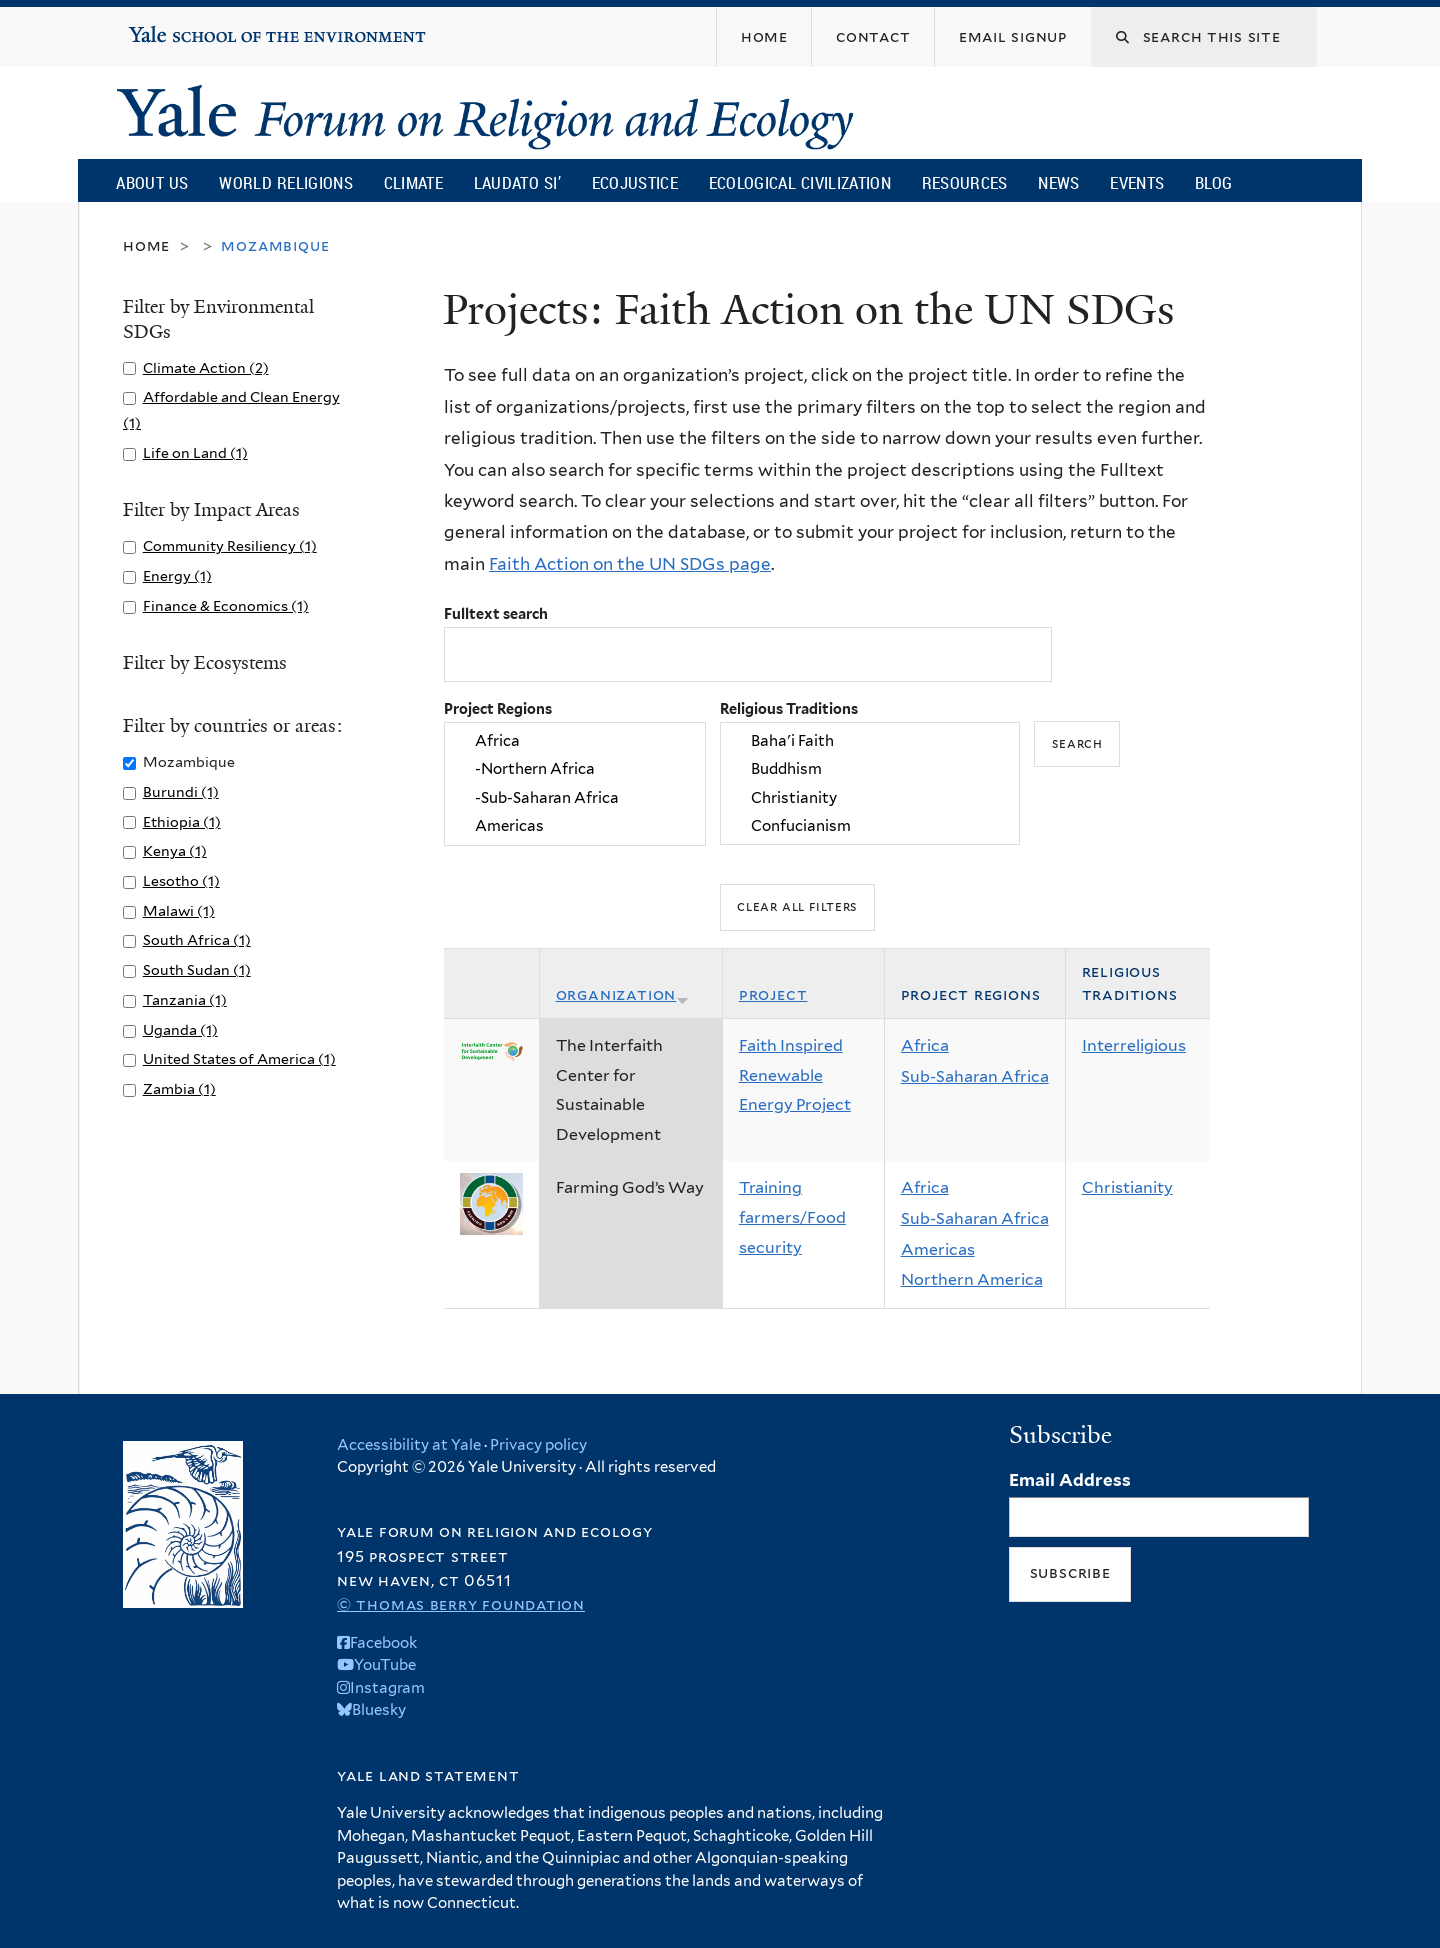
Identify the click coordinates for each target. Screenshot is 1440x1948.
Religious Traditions (789, 708)
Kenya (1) (175, 850)
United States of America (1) (239, 1058)
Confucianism (870, 826)
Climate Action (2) (206, 367)
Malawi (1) (179, 910)
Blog (1213, 182)
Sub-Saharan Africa (975, 1076)
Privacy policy (538, 1445)
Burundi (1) (181, 791)
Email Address (1070, 1480)
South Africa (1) (197, 939)
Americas (575, 826)
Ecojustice (635, 182)
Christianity (870, 798)
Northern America (972, 1279)
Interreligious (1134, 1045)
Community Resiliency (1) (230, 545)
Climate (413, 182)
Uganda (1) (180, 1029)
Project (773, 994)
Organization (623, 994)
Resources (965, 182)
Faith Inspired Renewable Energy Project (795, 1075)
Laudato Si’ (517, 182)
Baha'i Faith (870, 741)
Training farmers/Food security (792, 1217)
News (1058, 182)
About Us (152, 182)
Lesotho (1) (181, 880)
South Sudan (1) (197, 969)
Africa (575, 741)
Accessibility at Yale (409, 1445)
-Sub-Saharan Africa (575, 798)
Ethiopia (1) (182, 821)
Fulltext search (496, 613)
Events (1137, 182)
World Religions (286, 182)
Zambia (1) (179, 1088)
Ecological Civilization (800, 182)
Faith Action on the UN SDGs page (630, 564)
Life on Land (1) (195, 452)
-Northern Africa (575, 770)
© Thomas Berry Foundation (461, 1604)
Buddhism (870, 770)
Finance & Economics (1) (226, 605)
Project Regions (498, 708)
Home (146, 245)
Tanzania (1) (185, 999)
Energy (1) (177, 575)
